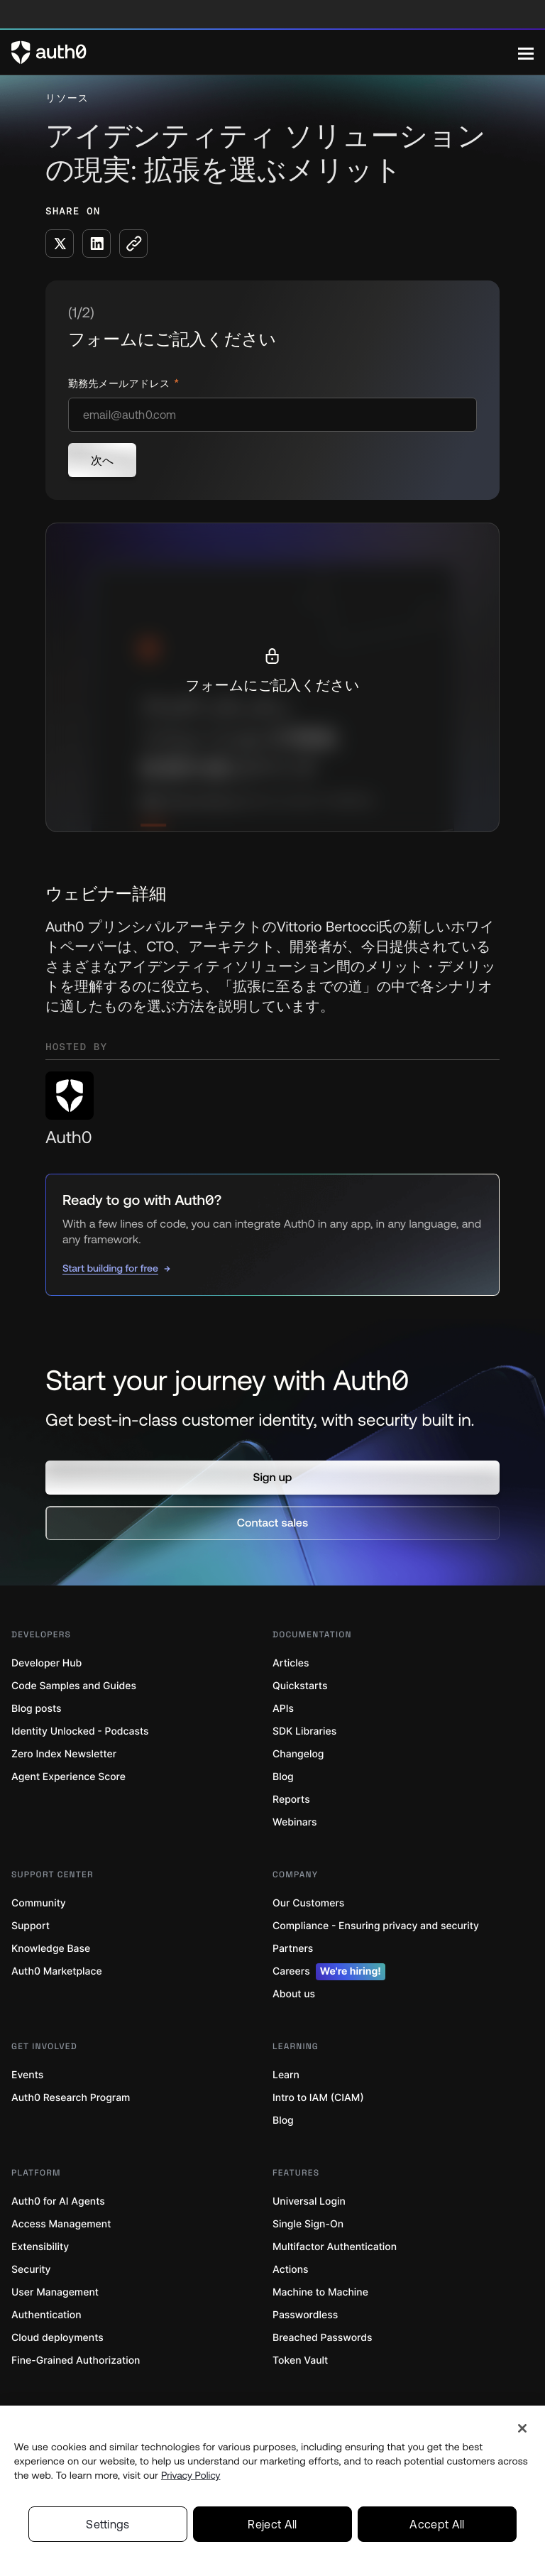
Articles (290, 1663)
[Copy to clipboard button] (133, 243)
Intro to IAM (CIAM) (318, 2098)
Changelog (298, 1754)
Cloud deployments (57, 2338)
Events (27, 2075)
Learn (285, 2075)
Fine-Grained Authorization (75, 2360)
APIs (283, 1709)
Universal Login (309, 2201)
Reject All (272, 2524)
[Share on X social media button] (59, 243)
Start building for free (110, 1268)
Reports (291, 1800)
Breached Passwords (322, 2338)
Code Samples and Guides (73, 1686)
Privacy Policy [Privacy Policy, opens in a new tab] (191, 2475)
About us (293, 1994)
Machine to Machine (320, 2292)
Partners (292, 1949)
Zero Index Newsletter (63, 1754)
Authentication (46, 2315)
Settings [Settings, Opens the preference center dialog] (108, 2524)
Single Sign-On (307, 2224)
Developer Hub (46, 1663)
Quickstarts (299, 1686)
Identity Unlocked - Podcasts (80, 1731)
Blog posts (36, 1709)
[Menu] (526, 52)
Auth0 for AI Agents (58, 2201)
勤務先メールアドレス (120, 384)
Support (30, 1926)
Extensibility (40, 2247)
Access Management (61, 2224)
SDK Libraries (304, 1731)
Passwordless (305, 2315)
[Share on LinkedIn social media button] (96, 243)
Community (38, 1903)
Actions (290, 2270)
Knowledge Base (50, 1949)
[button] (272, 1478)
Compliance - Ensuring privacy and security (375, 1926)
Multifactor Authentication (334, 2247)
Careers (328, 1971)
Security (31, 2270)
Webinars (294, 1822)
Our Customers (308, 1903)
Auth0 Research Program (70, 2098)
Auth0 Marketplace (56, 1971)
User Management (55, 2292)
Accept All (436, 2524)
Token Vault (300, 2360)
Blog (283, 1777)
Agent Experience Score (68, 1777)
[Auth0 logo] (264, 52)
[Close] (522, 2428)
